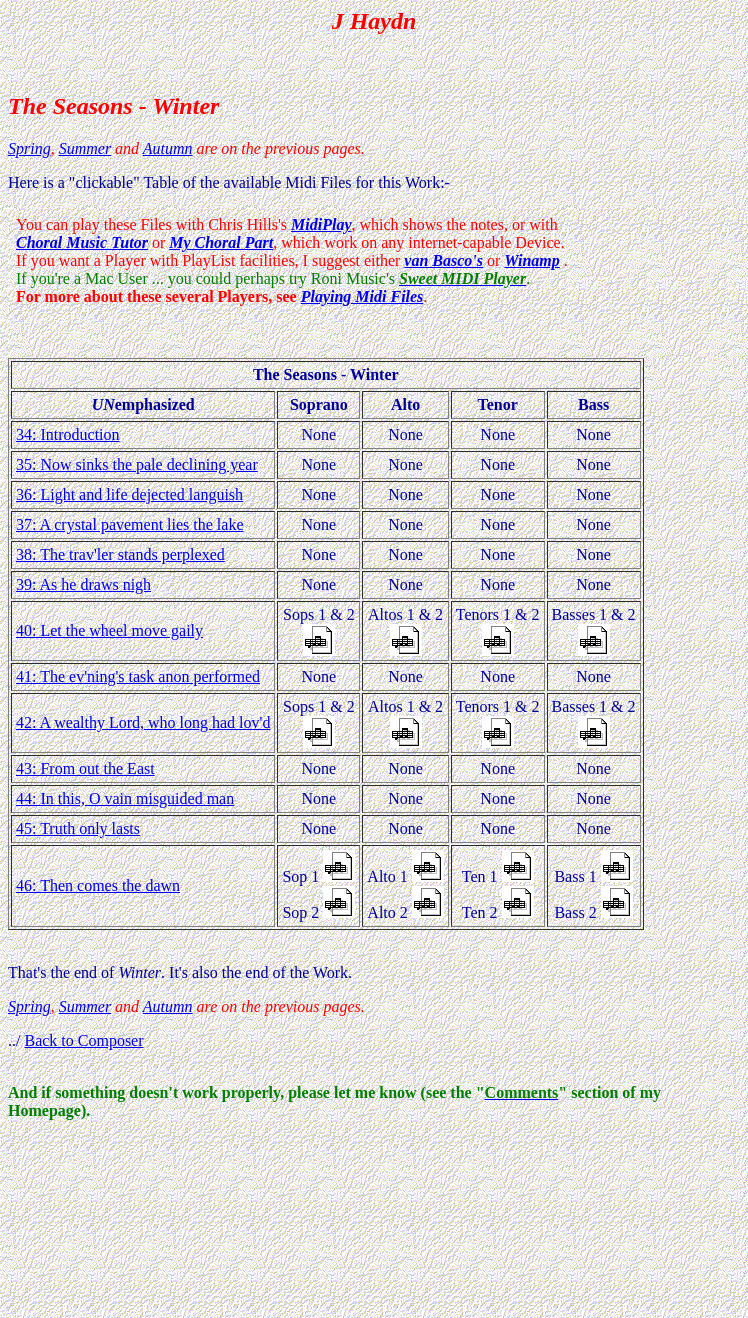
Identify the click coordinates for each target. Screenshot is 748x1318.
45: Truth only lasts (78, 828)
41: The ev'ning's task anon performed (138, 676)
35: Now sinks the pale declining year (137, 464)
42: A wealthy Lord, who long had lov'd (143, 722)
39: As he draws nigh (83, 584)
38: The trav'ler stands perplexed (120, 554)
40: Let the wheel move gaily (109, 630)
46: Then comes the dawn (98, 885)
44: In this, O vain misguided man (125, 798)
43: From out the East (85, 768)
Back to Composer (83, 1040)
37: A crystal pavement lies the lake (130, 524)
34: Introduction (68, 434)
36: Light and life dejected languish (129, 494)
